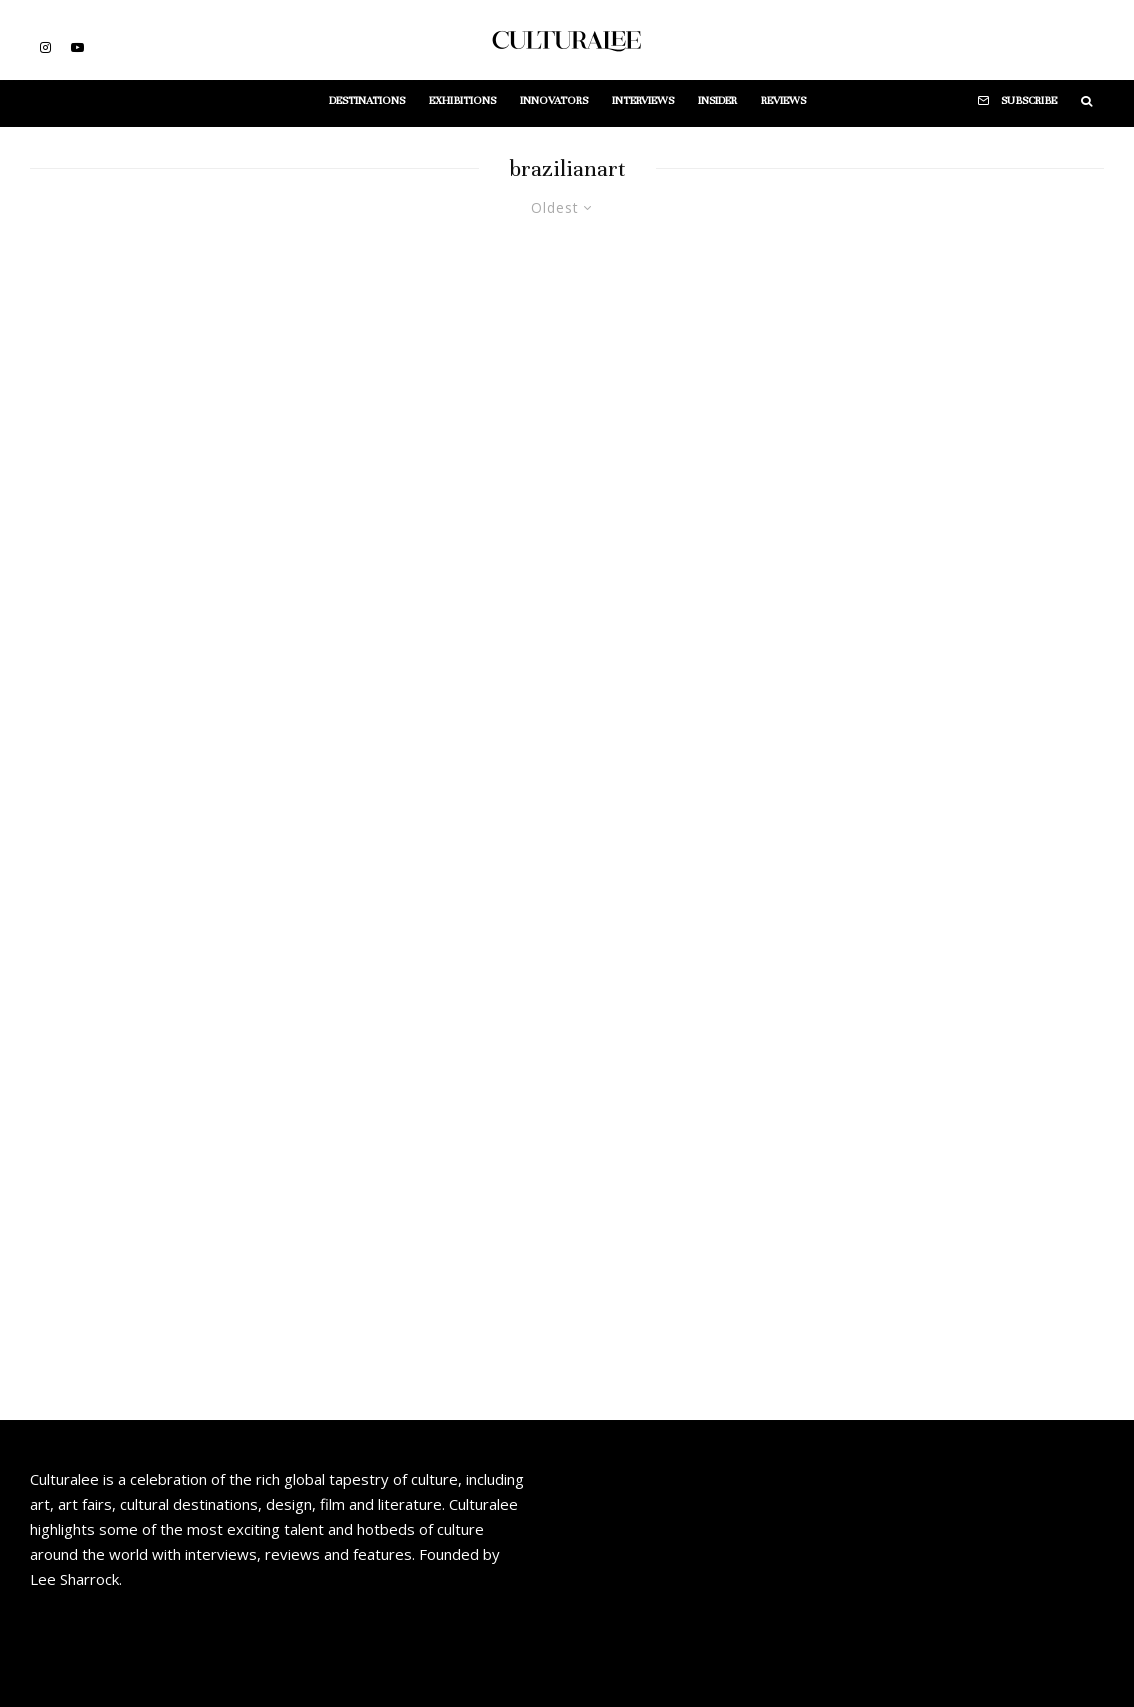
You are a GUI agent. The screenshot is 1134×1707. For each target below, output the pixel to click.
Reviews (783, 100)
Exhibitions (462, 100)
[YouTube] (77, 47)
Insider (717, 100)
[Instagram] (45, 47)
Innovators (554, 100)
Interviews (643, 100)
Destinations (367, 100)
